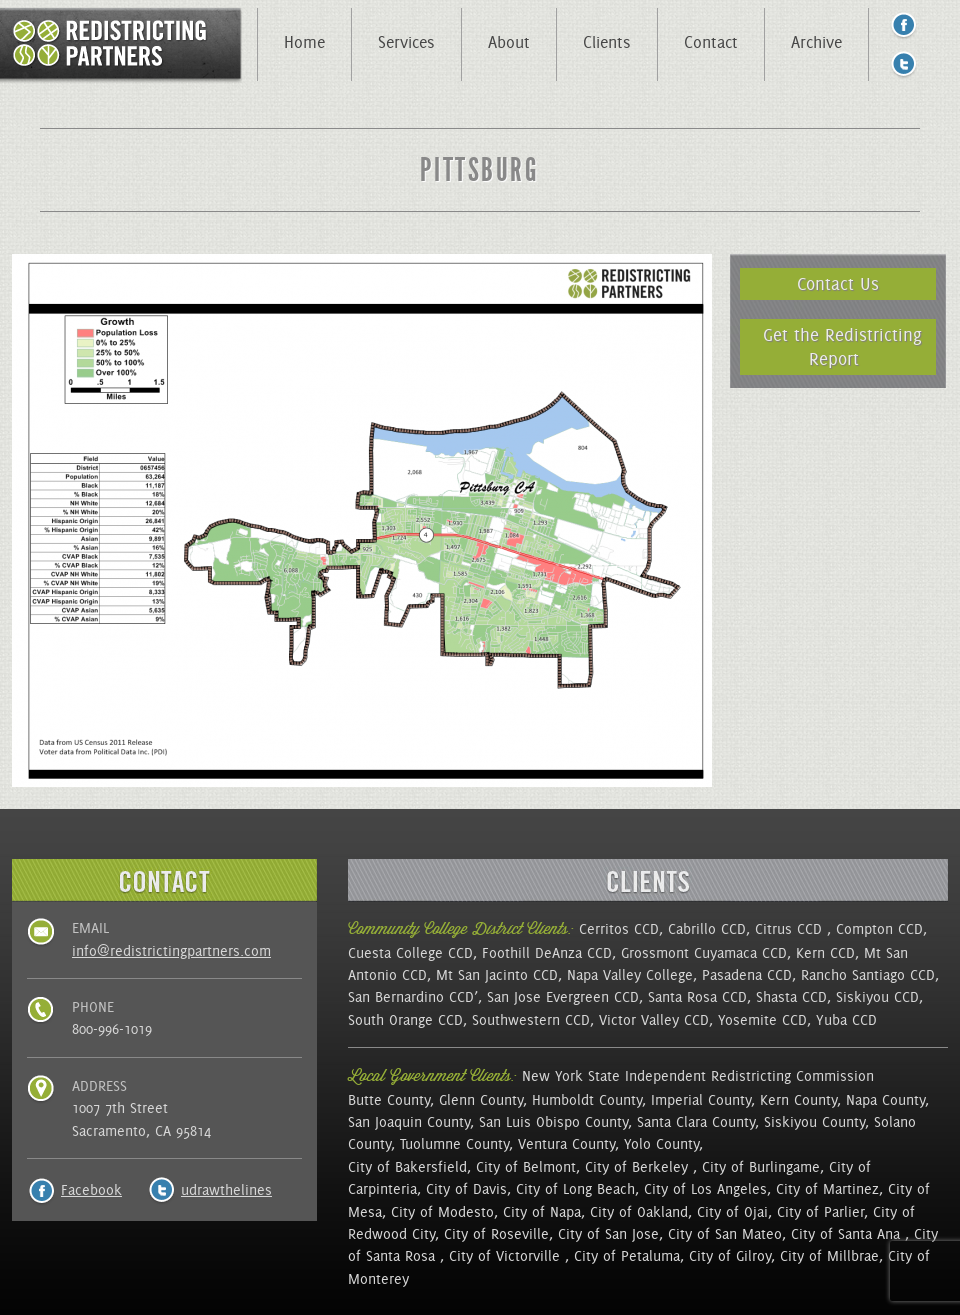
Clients (607, 42)
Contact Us (838, 283)
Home (304, 42)
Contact (711, 42)
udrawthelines (226, 1190)
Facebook (91, 1190)
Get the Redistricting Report (842, 346)
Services (406, 42)
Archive (816, 42)
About (509, 42)
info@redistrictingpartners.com (171, 951)
